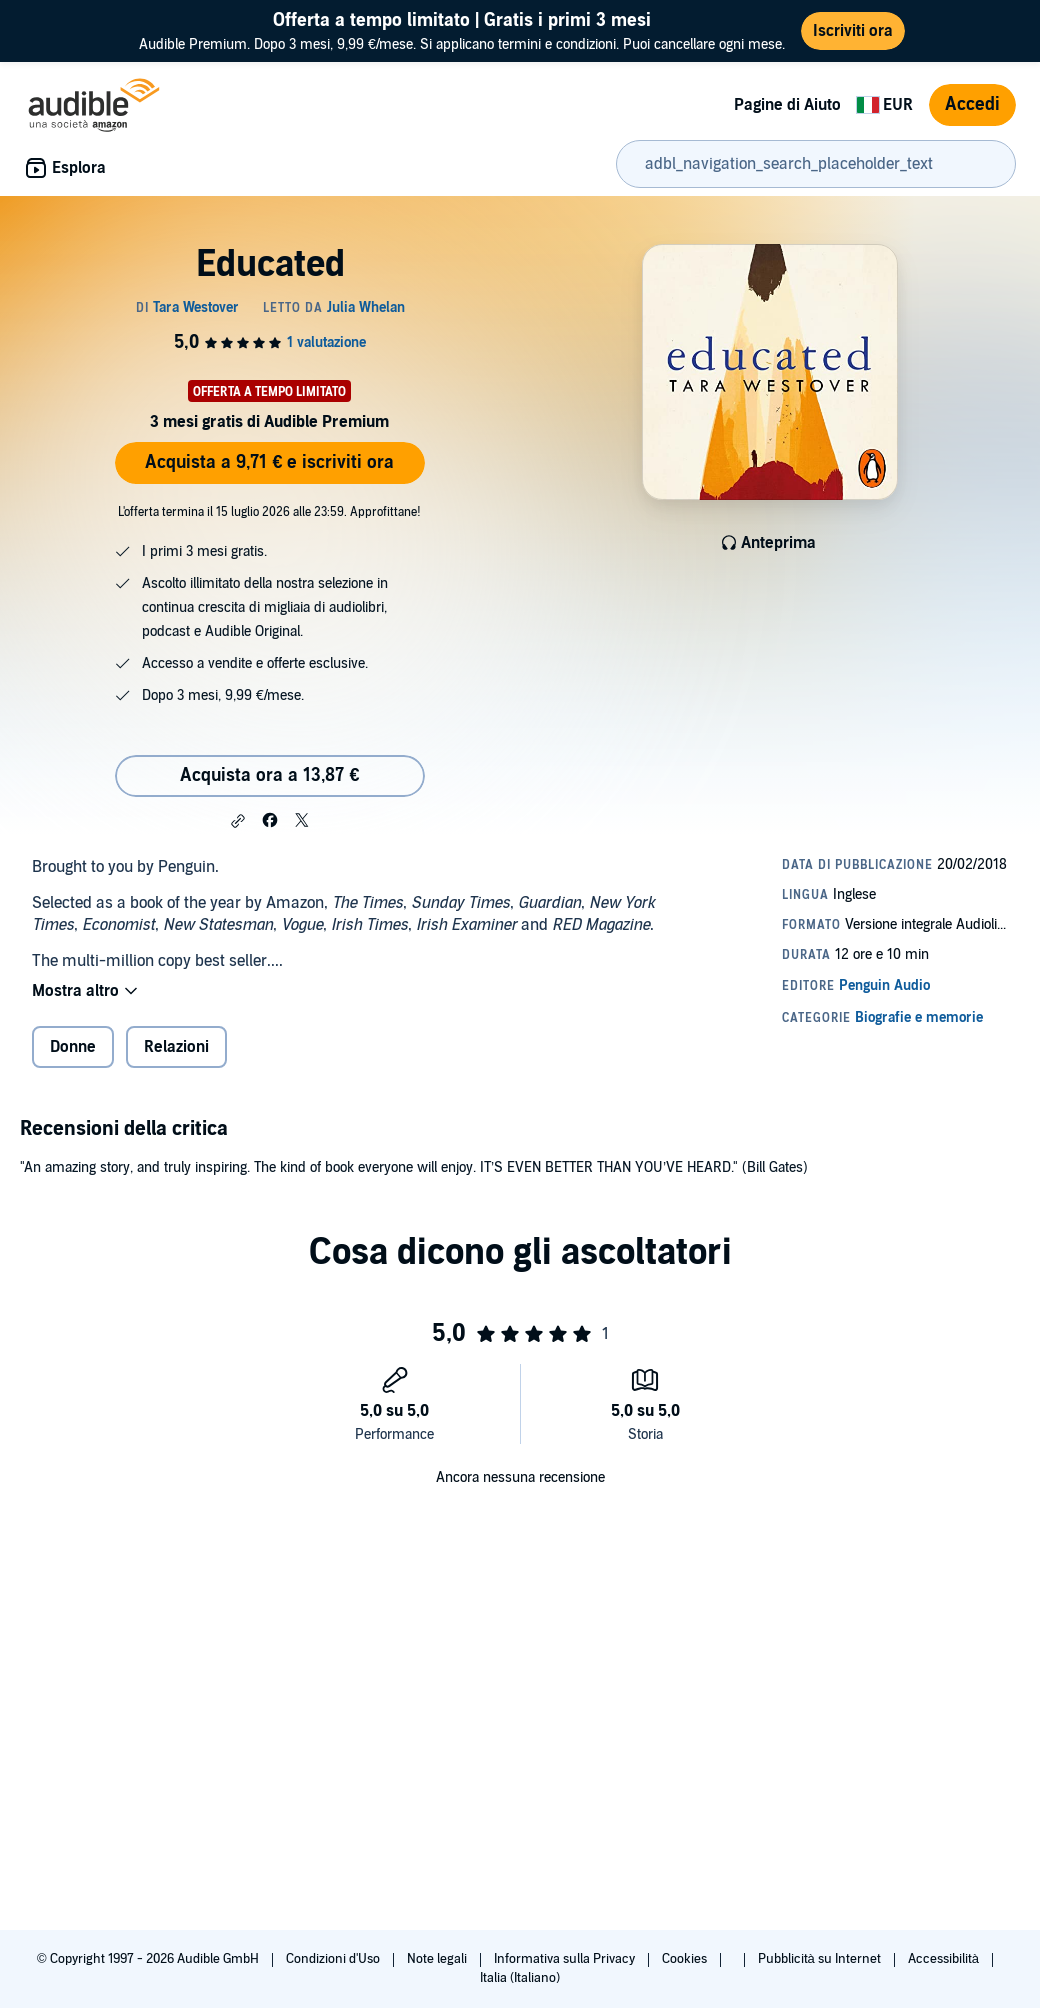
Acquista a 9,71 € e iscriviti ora (269, 462)
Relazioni (176, 1047)
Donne (73, 1047)
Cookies (686, 1959)
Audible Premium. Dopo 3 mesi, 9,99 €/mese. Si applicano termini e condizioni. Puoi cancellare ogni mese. (462, 30)
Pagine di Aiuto (787, 105)
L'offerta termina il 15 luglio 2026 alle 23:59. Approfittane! (269, 512)
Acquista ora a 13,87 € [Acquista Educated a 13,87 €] (269, 775)
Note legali (438, 1959)
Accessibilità (945, 1959)
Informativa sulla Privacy (566, 1959)
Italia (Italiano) (520, 1978)
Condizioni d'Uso (334, 1959)
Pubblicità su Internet (821, 1959)
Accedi (972, 104)
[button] (238, 821)
